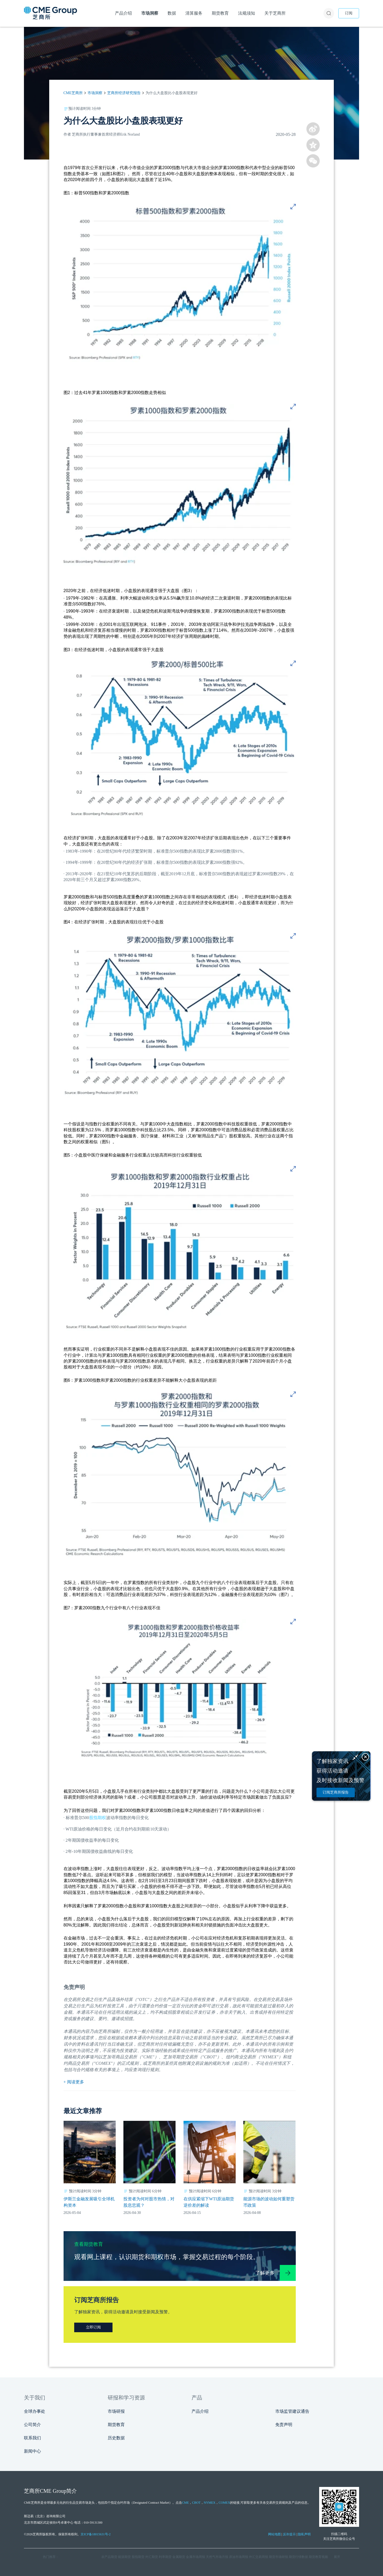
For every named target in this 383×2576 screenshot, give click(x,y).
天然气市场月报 (217, 2557)
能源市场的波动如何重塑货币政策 (268, 2202)
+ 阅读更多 (74, 2082)
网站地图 (274, 2534)
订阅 (348, 13)
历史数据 (116, 2438)
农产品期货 (109, 2557)
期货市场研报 (278, 2557)
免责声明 (283, 2424)
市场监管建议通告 (292, 2411)
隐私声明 (304, 2534)
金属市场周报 (195, 2557)
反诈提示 (289, 2534)
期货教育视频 (318, 2557)
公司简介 (32, 2424)
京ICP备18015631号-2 (96, 2534)
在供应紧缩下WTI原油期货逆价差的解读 (209, 2202)
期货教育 (116, 2424)
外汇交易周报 (258, 2557)
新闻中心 (32, 2451)
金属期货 (178, 2557)
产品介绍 (200, 2411)
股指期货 (138, 2557)
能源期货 (124, 2557)
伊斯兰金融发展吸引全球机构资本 (89, 2202)
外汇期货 (151, 2557)
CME (185, 2502)
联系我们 (32, 2438)
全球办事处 (34, 2411)
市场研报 (116, 2411)
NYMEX (209, 2502)
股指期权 (97, 1817)
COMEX (224, 2502)
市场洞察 (95, 93)
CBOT (196, 2502)
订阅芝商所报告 (336, 1792)
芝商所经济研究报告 (124, 93)
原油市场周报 (238, 2557)
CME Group (53, 2491)
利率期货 (165, 2557)
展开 (337, 2557)
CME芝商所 (73, 93)
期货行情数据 (298, 2557)
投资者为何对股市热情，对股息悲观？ (148, 2202)
